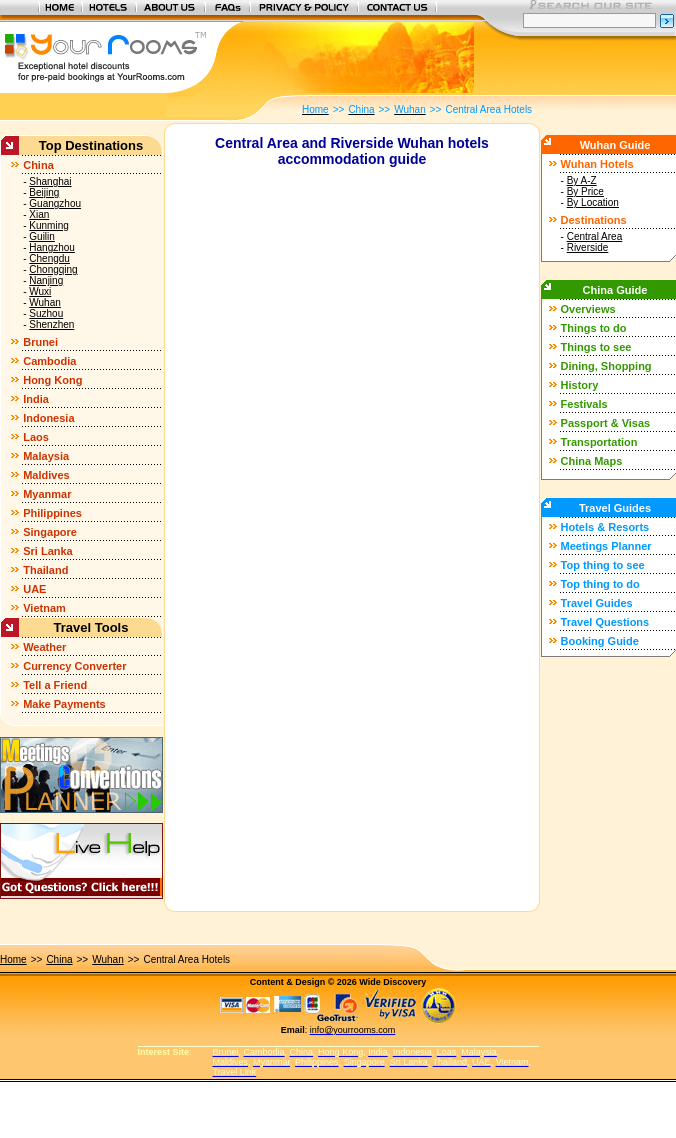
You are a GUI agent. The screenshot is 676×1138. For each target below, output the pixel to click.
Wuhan (45, 302)
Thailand (45, 570)
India (36, 399)
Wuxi (40, 291)
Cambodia (49, 361)
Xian (39, 214)
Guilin (42, 236)
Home (13, 959)
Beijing (44, 192)
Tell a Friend (55, 685)
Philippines (52, 513)
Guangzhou (55, 203)
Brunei (40, 342)
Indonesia (48, 418)
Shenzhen (51, 324)
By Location (593, 202)
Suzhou (46, 313)
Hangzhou (52, 247)
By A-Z (582, 180)
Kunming (48, 225)
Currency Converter (74, 666)
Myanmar (47, 494)
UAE (34, 589)
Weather (44, 647)
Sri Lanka (48, 551)
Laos (36, 437)
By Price (585, 191)
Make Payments (64, 704)
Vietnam (44, 608)
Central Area (595, 236)
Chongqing (53, 269)
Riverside (588, 247)
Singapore (50, 532)
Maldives (46, 475)
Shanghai (50, 181)
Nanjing (46, 280)
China (38, 165)
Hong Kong (52, 380)
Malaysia (46, 456)
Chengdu (49, 258)
